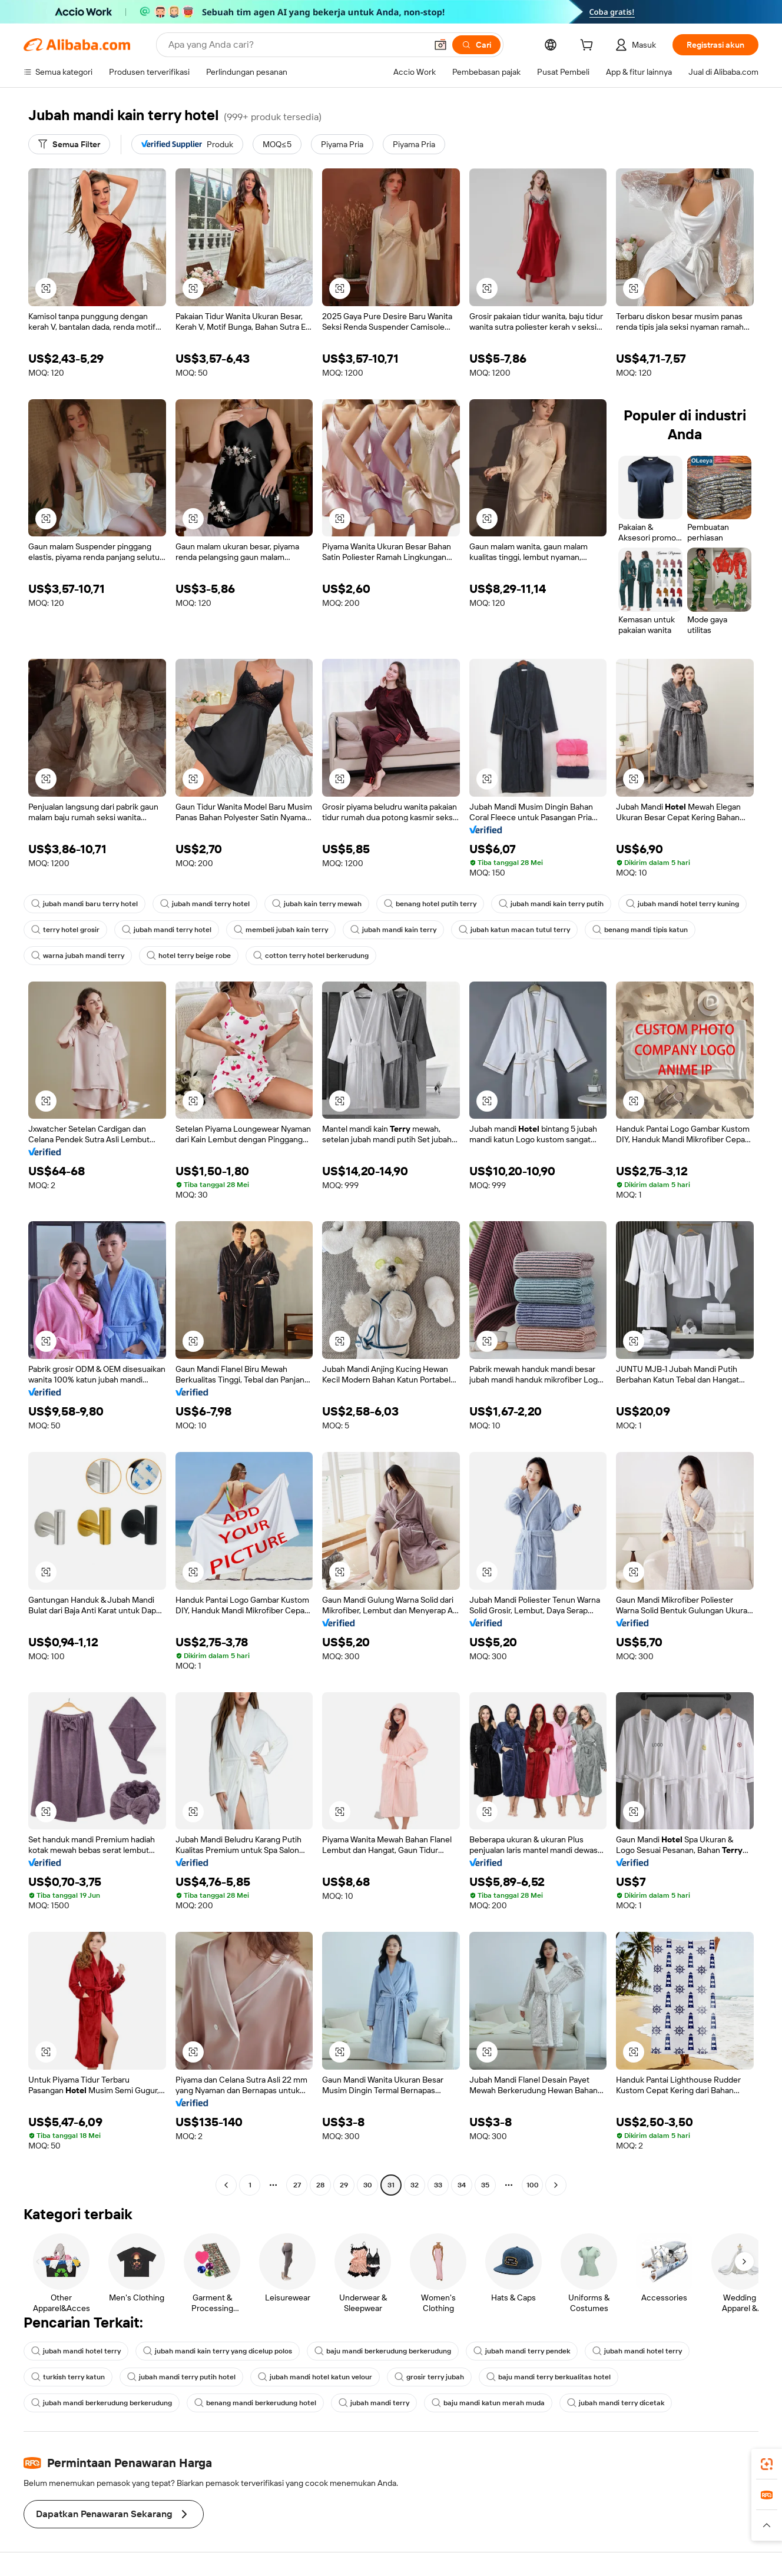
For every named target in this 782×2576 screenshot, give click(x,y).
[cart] (589, 46)
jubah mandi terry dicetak (615, 2403)
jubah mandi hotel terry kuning (682, 904)
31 (391, 2185)
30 (367, 2185)
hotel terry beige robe (189, 955)
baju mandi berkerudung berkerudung (382, 2351)
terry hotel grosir (65, 929)
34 (462, 2185)
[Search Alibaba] (296, 44)
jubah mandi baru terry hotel (84, 904)
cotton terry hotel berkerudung (311, 955)
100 (532, 2185)
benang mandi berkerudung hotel (255, 2403)
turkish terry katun (68, 2377)
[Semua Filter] (69, 144)
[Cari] (476, 44)
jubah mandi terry (374, 2403)
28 (320, 2185)
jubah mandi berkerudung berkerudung (101, 2403)
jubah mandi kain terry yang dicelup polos (217, 2351)
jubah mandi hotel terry (76, 2351)
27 (297, 2185)
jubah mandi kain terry (393, 929)
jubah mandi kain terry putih (551, 904)
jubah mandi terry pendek (521, 2351)
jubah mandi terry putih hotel (181, 2377)
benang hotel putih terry (430, 904)
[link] (766, 2464)
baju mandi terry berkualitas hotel (548, 2377)
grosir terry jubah (429, 2377)
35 (485, 2185)
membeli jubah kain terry (281, 929)
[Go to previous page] (226, 2185)
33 (438, 2185)
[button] (440, 45)
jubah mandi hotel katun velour (315, 2377)
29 (344, 2185)
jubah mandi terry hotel (205, 904)
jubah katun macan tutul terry (514, 929)
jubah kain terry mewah (317, 904)
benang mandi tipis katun (640, 929)
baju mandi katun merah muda (488, 2403)
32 (414, 2185)
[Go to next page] (555, 2185)
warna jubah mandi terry (77, 955)
